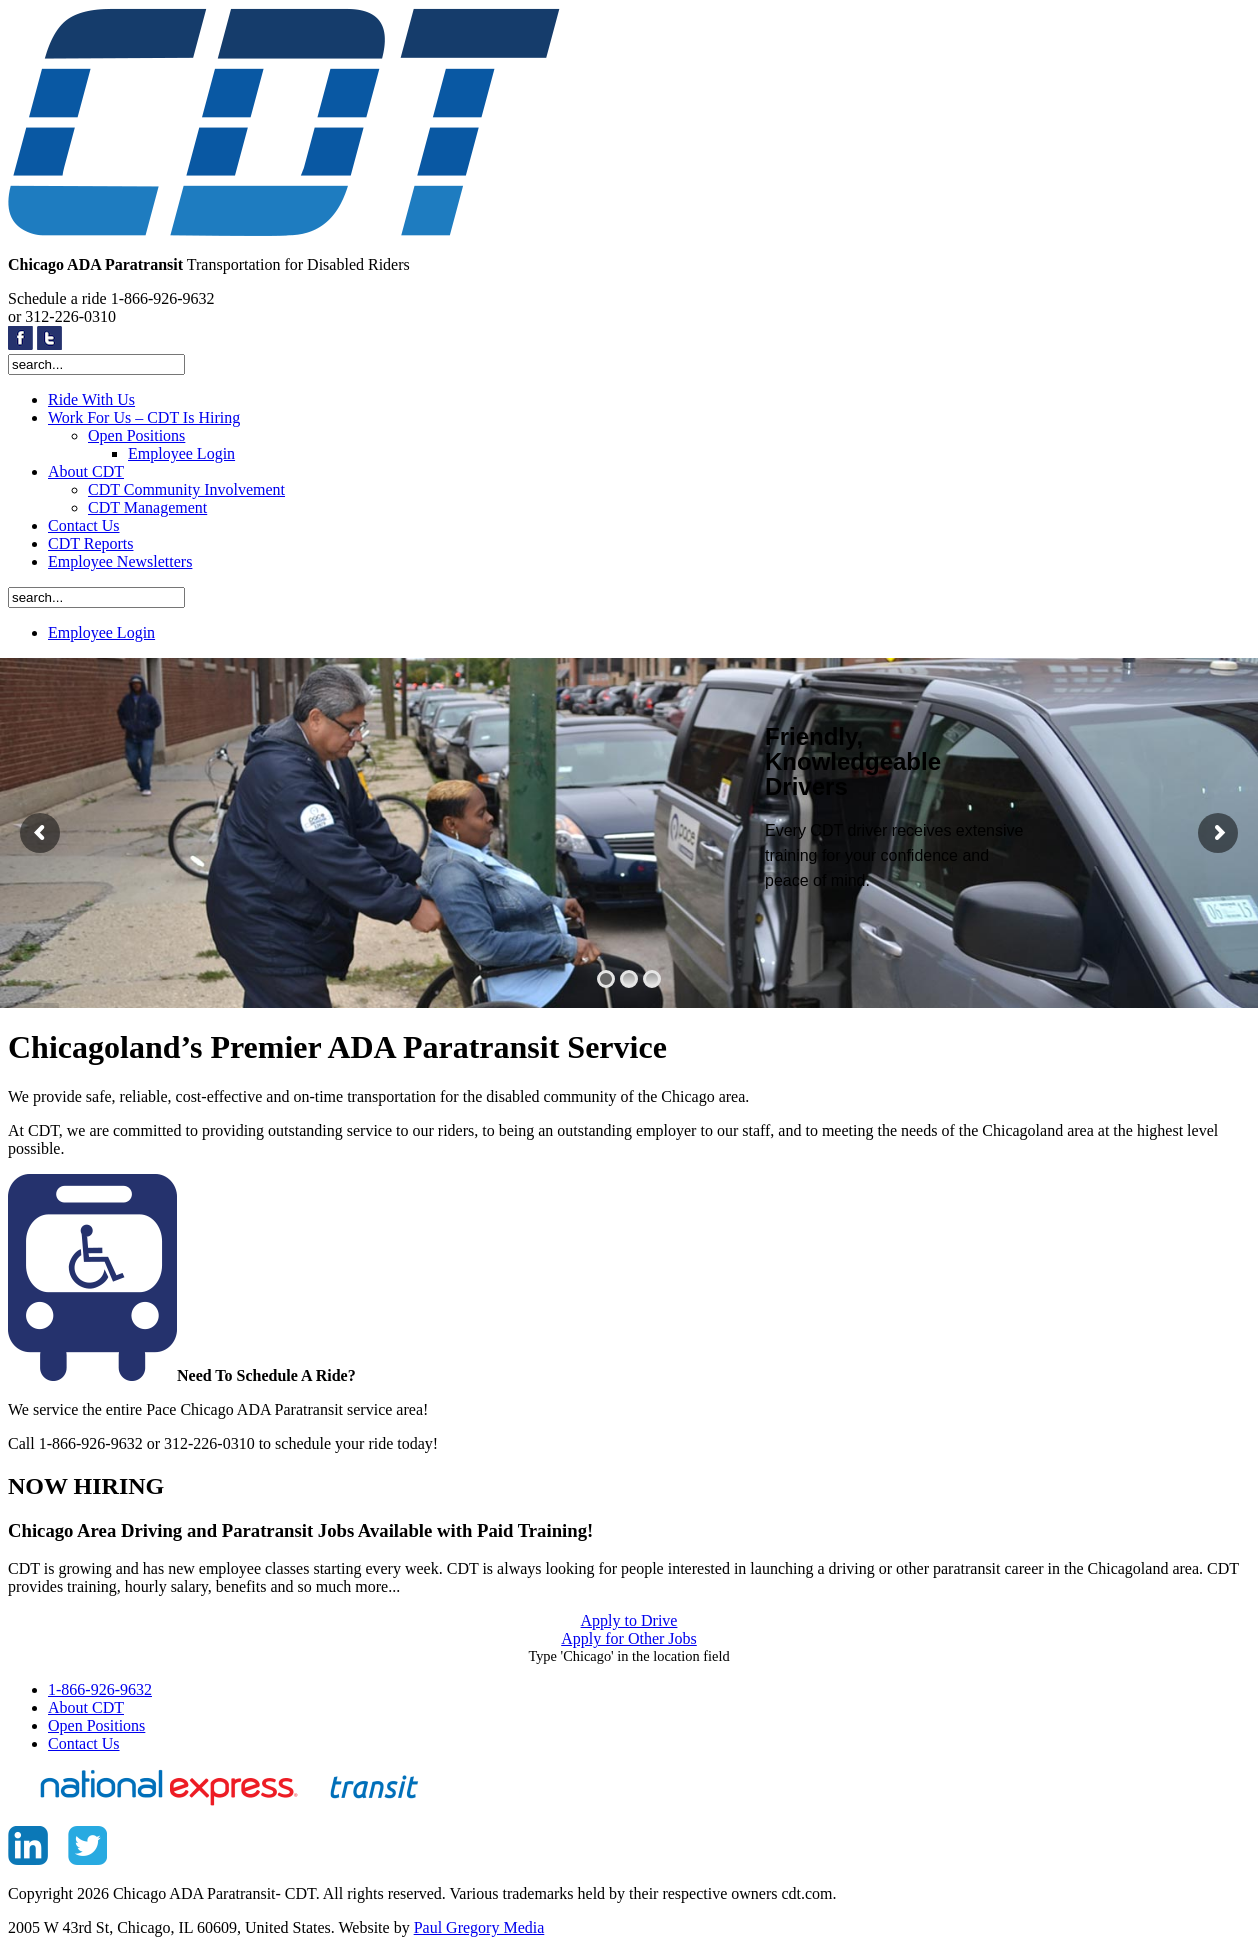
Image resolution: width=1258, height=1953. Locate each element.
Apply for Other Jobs (629, 1638)
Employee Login (181, 453)
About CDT (86, 471)
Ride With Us (91, 399)
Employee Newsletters (120, 561)
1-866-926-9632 (100, 1689)
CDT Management (147, 507)
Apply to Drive (629, 1620)
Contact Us (84, 525)
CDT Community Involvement (186, 489)
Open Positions (136, 435)
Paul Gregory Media (479, 1927)
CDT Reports (90, 543)
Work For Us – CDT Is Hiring (144, 417)
